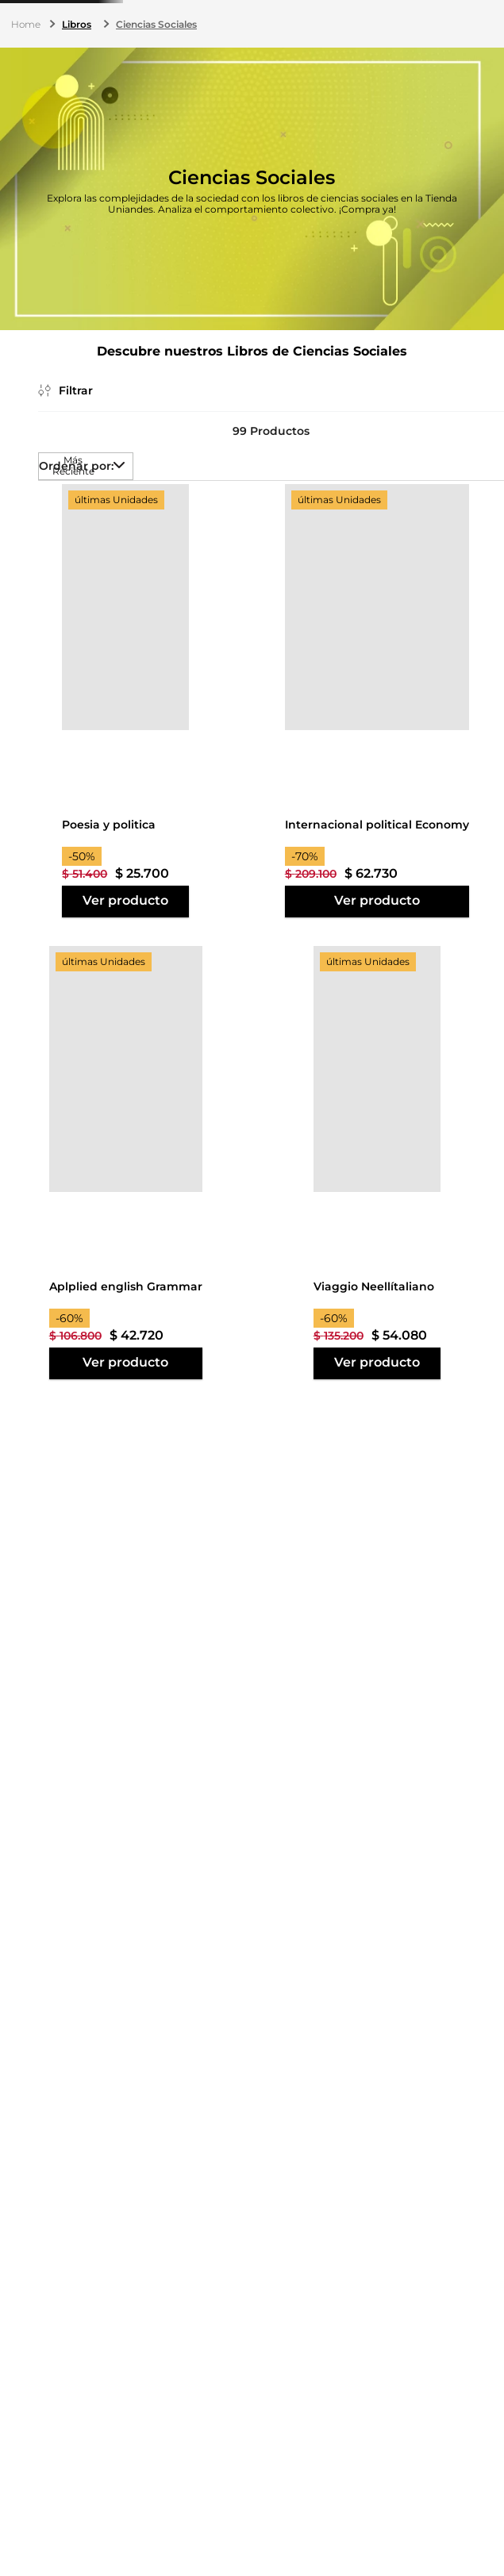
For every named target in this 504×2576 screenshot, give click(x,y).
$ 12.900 (30, 1075)
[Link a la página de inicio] (27, 120)
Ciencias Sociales (156, 120)
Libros (76, 120)
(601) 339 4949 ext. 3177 (232, 18)
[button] (60, 323)
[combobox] (219, 67)
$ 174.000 (85, 1075)
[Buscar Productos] (325, 66)
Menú (27, 71)
